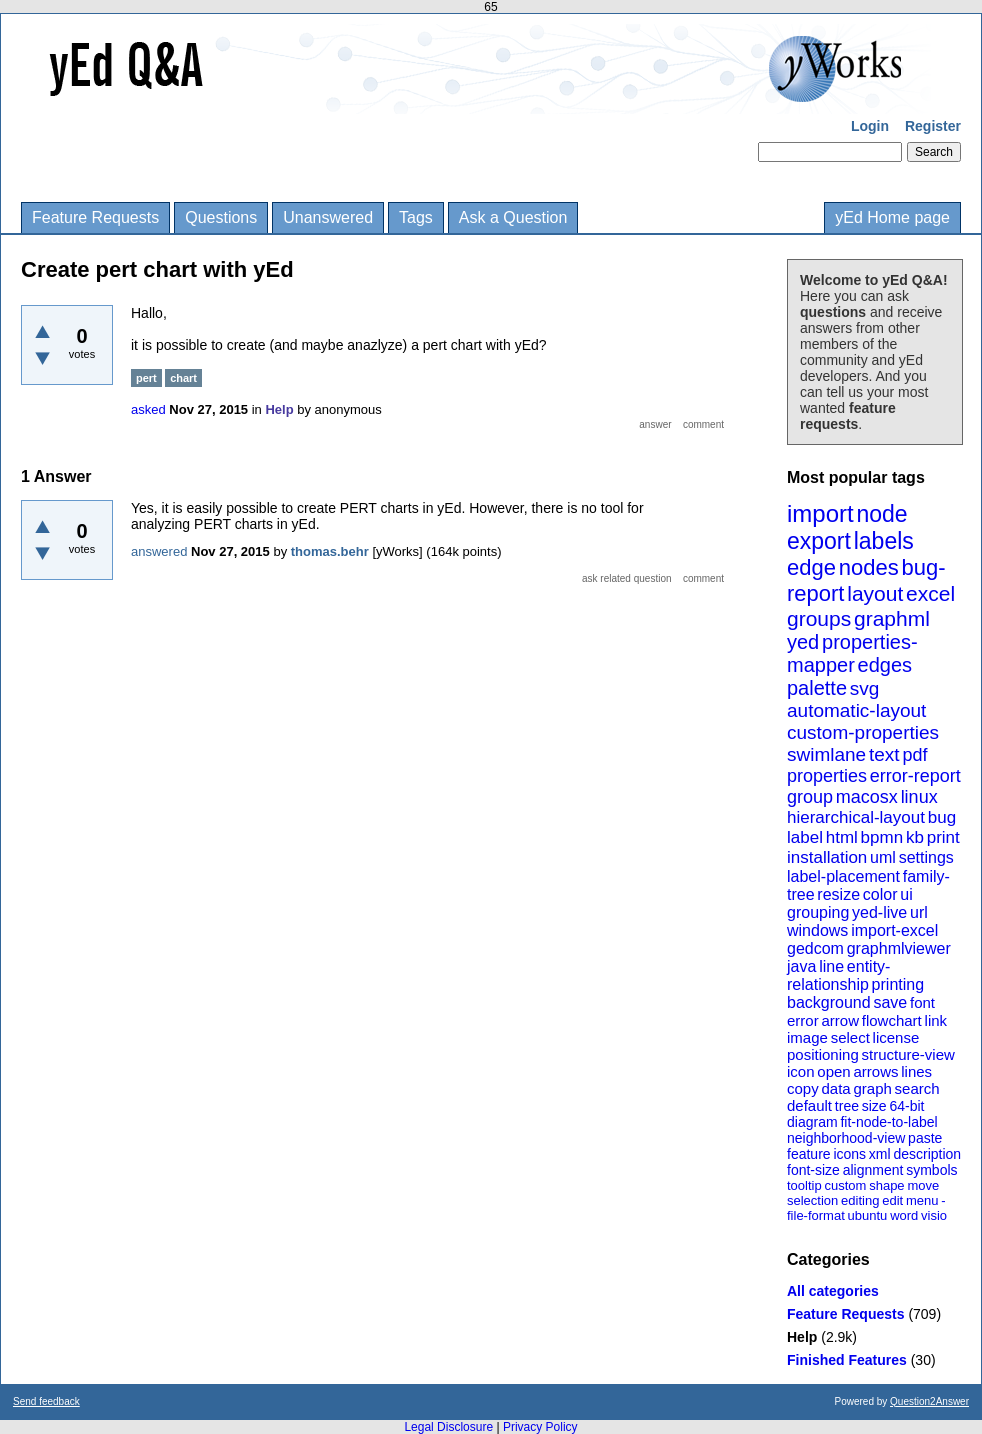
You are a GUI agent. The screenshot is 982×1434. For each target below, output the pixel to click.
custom (845, 1185)
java (801, 966)
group (810, 797)
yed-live (879, 912)
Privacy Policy (540, 1427)
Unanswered (328, 217)
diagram (812, 1122)
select (850, 1037)
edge (811, 567)
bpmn (882, 837)
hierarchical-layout (856, 817)
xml (880, 1154)
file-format (816, 1215)
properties (827, 776)
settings (926, 857)
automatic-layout (856, 710)
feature (809, 1154)
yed (803, 642)
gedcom (815, 948)
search (917, 1088)
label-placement (843, 876)
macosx (867, 797)
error (803, 1020)
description (927, 1154)
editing (860, 1200)
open (833, 1071)
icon (801, 1071)
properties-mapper (852, 653)
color (880, 894)
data (835, 1088)
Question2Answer (929, 1401)
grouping (818, 912)
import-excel (894, 930)
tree (847, 1106)
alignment (873, 1170)
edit (892, 1200)
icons (849, 1154)
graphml (892, 618)
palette (817, 688)
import (820, 513)
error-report (915, 776)
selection (812, 1200)
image (807, 1037)
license (896, 1037)
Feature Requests (95, 217)
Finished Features (847, 1360)
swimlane (826, 754)
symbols (931, 1170)
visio (934, 1215)
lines (916, 1071)
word (904, 1215)
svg (865, 688)
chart (183, 378)
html (842, 837)
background (829, 1002)
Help (802, 1337)
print (943, 837)
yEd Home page (892, 217)
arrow (840, 1020)
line (831, 966)
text (884, 754)
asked (148, 409)
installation (827, 857)
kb (915, 837)
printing (898, 984)
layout (875, 593)
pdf (914, 755)
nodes (869, 567)
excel (930, 593)
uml (883, 857)
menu (922, 1200)
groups (819, 618)
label (805, 837)
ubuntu (868, 1215)
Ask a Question (513, 217)
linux (919, 797)
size (874, 1106)
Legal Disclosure (448, 1427)
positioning (823, 1054)
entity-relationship (838, 975)
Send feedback (46, 1401)
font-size (813, 1170)
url (919, 912)
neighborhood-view (846, 1138)
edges (885, 665)
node (881, 514)
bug (942, 817)
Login (870, 126)
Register (933, 126)
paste (925, 1138)
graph (872, 1088)
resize (838, 894)
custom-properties (863, 732)
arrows (875, 1071)
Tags (416, 217)
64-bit (906, 1106)
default (809, 1105)
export (819, 541)
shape (886, 1185)
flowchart (892, 1020)
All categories (833, 1291)
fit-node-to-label (888, 1122)
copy (803, 1088)
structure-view (908, 1054)
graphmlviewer (899, 948)
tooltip (804, 1185)
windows (817, 930)
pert (146, 378)
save (890, 1002)
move (923, 1185)
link (936, 1020)
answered (159, 551)
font (922, 1002)
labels (884, 541)
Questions (221, 217)
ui (906, 894)
